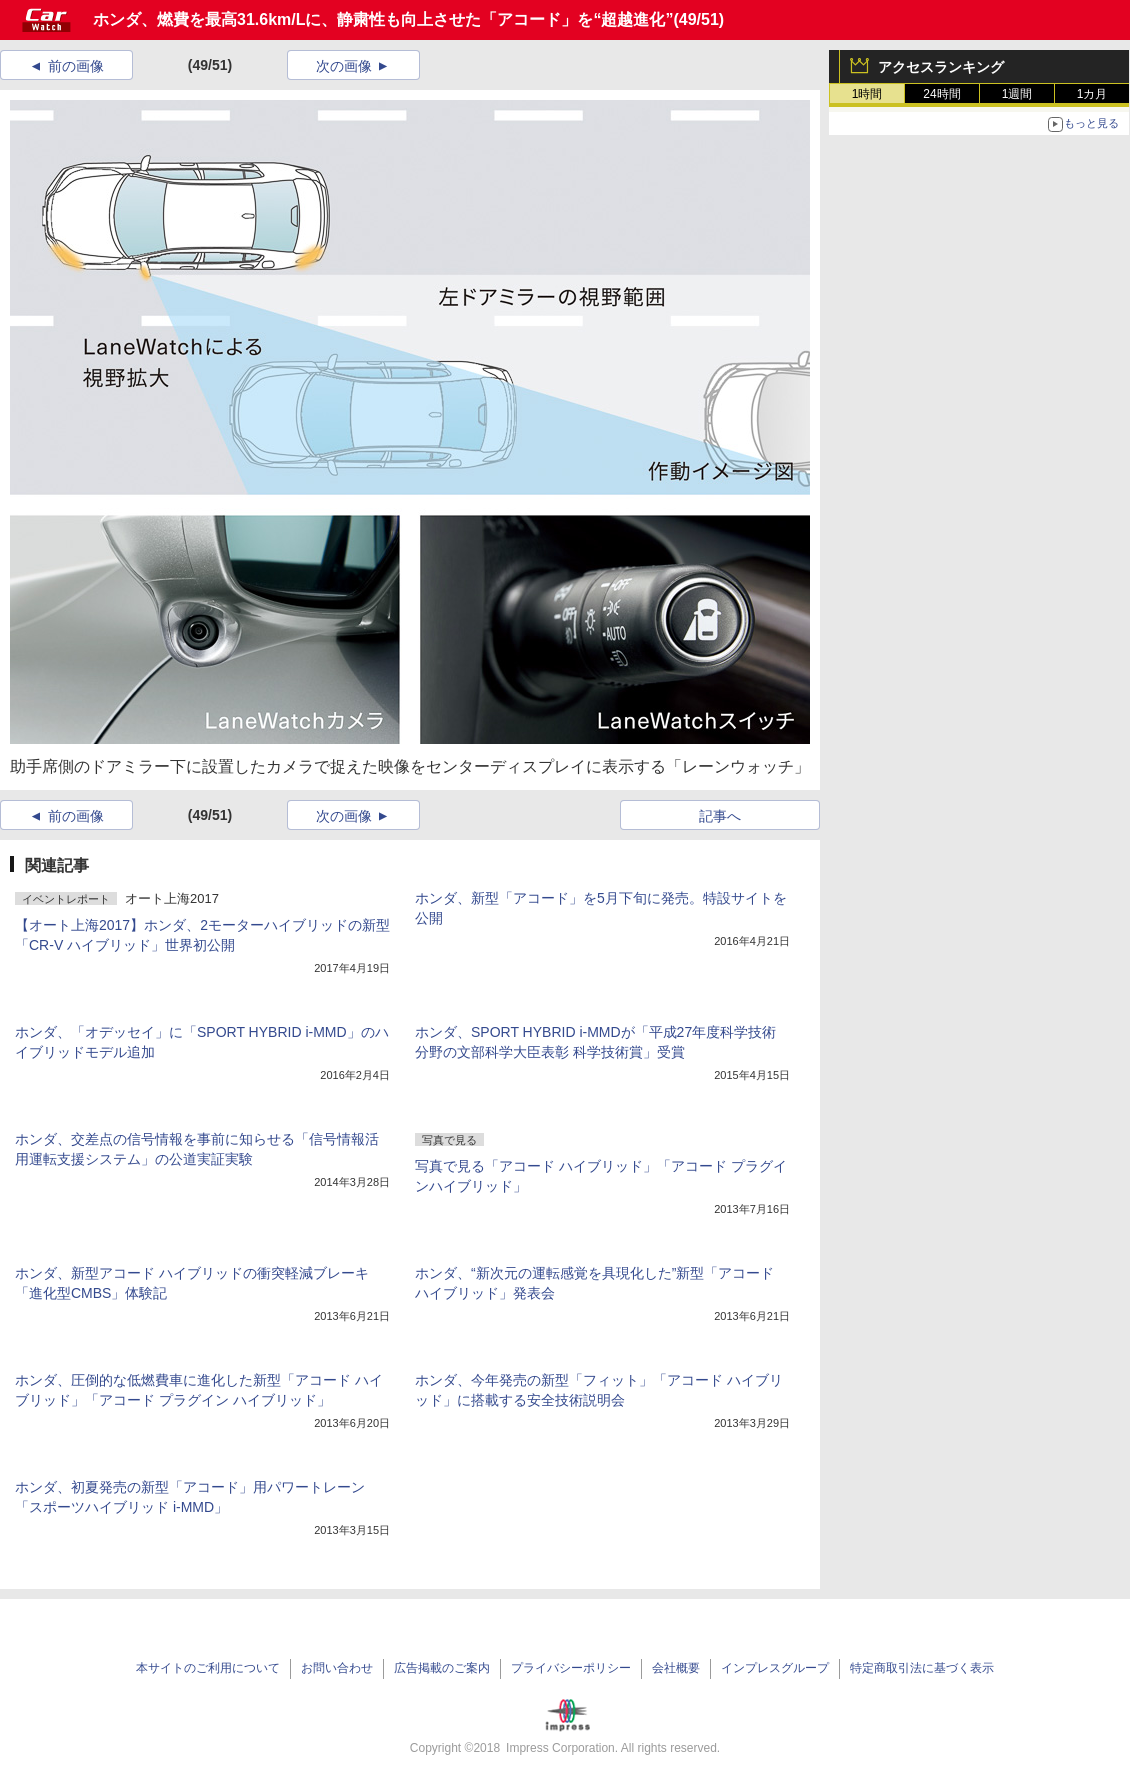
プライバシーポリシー (571, 1668)
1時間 (867, 94)
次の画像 (344, 66)
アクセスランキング (941, 67)
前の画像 (76, 66)
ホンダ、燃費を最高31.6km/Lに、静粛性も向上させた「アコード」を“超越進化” (383, 19)
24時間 (941, 94)
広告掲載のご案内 (442, 1668)
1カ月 (1092, 94)
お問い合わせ (337, 1668)
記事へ (720, 816)
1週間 (1017, 94)
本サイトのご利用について (208, 1668)
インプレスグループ (775, 1668)
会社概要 (676, 1668)
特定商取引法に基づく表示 (922, 1668)
